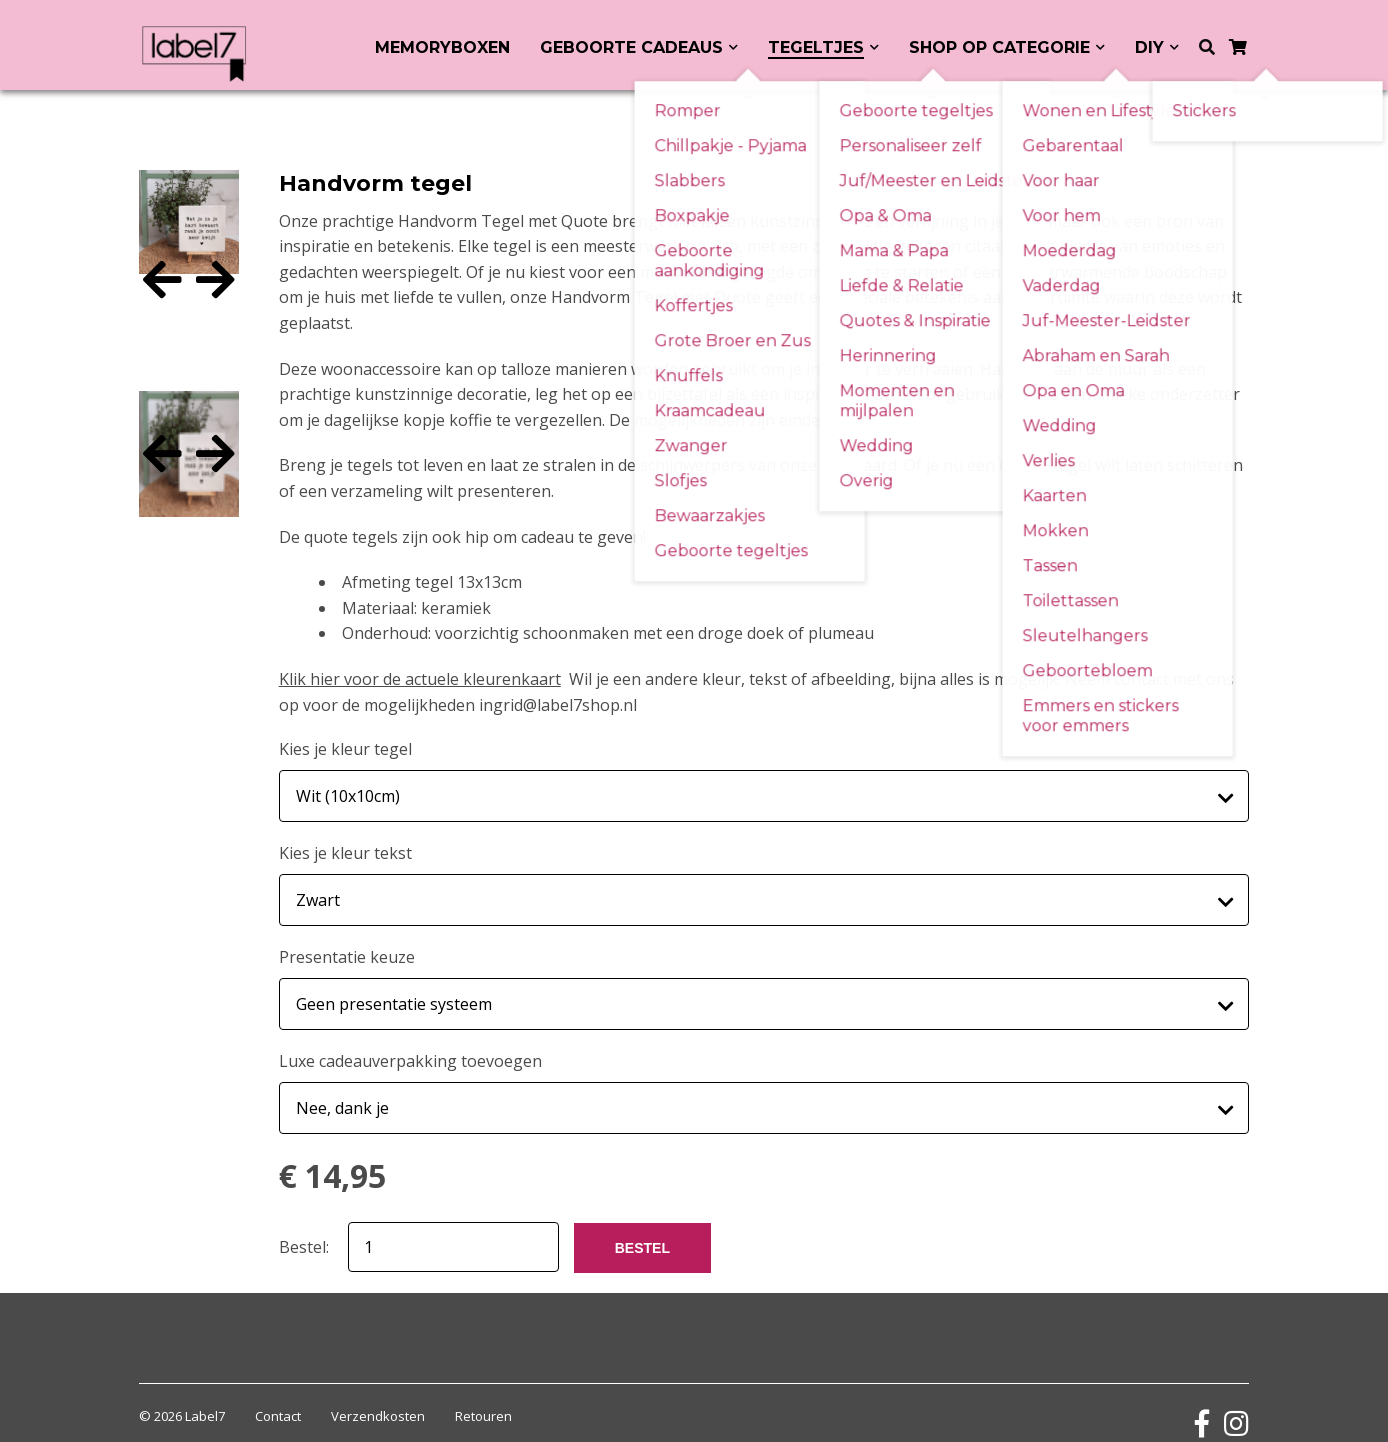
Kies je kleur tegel (345, 749)
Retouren (483, 1396)
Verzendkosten (378, 1396)
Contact (278, 1396)
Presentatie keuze (347, 947)
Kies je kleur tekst (345, 848)
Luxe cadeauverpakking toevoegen (410, 1046)
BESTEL (642, 1228)
